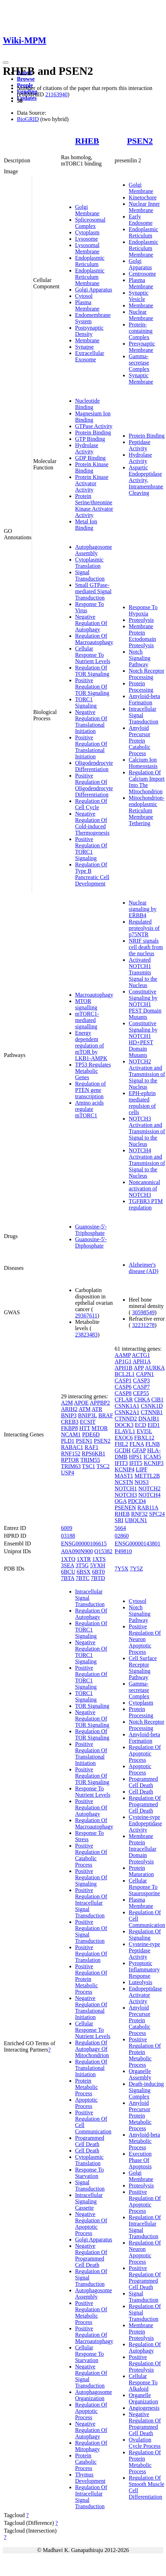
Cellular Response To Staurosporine (144, 1887)
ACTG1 (141, 1355)
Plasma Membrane (87, 305)
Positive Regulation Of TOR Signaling (92, 686)
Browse (26, 79)
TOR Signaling (92, 1706)
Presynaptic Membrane (142, 347)
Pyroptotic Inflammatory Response (144, 1969)
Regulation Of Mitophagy (91, 2446)
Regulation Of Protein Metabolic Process (145, 2461)
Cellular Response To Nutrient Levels (92, 654)
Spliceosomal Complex (90, 223)
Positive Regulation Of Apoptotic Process (145, 2201)
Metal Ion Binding (86, 524)
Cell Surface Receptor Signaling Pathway (143, 1667)
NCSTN (124, 1482)
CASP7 (141, 1387)
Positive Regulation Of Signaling (91, 1877)
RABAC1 (72, 1447)
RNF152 (70, 1454)
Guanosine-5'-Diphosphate (91, 1242)
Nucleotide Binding (87, 404)
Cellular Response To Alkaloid (143, 2382)
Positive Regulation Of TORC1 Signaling (91, 848)
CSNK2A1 (127, 1412)
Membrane (87, 340)
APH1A (141, 1361)
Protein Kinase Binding (92, 467)
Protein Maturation (141, 1871)
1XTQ (68, 1559)
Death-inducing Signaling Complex (146, 2090)
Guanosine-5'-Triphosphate (91, 1230)
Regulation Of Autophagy (91, 1614)
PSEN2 (140, 140)
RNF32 (139, 1514)
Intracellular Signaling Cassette (89, 2201)
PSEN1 (84, 1441)
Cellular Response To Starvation (89, 2353)
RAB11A (147, 1508)
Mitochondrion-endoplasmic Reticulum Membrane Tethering (146, 810)
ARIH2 (69, 1409)
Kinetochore (142, 197)
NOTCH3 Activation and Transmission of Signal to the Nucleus (147, 1131)
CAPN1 (145, 1374)
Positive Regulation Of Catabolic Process (91, 1855)
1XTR (84, 1559)
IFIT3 (121, 1463)
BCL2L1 (125, 1374)
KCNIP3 (154, 1463)
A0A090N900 (77, 1551)
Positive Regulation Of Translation (91, 1953)
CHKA (142, 1400)
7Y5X (121, 1569)
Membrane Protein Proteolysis (141, 2331)
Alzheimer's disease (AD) (143, 1268)
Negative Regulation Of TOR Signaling (92, 1718)
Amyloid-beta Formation (144, 699)
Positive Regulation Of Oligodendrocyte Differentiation (94, 785)
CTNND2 (126, 1419)
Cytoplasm (87, 232)
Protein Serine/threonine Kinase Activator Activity (94, 505)
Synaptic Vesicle (138, 296)
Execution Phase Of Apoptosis (140, 2160)
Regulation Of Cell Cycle (91, 804)
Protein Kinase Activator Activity (92, 483)
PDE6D (91, 1434)
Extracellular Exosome (89, 356)
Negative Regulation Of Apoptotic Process (91, 2223)
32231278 (143, 1325)
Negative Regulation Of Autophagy (91, 623)
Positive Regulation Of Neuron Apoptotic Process (145, 1639)
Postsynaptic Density (89, 331)
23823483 (86, 1335)
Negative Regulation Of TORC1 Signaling (91, 1651)
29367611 (86, 1316)
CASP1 (123, 1380)
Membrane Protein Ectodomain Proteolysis (142, 635)
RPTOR (70, 1460)
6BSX (84, 1572)
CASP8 (123, 1393)
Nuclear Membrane (141, 315)
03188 (68, 1536)
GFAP (139, 1450)
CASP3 (141, 1380)
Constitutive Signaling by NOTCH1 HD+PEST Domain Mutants (143, 1039)
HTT (84, 1428)
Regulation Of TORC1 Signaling (91, 1629)
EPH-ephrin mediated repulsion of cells (142, 1102)
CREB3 (70, 1422)
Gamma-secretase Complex (139, 362)
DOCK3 (124, 1425)
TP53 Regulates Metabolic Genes (93, 1071)
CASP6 (123, 1387)
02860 (122, 1536)
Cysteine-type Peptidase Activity (144, 1950)
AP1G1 (123, 1361)
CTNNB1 (152, 1412)
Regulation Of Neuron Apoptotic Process (145, 2252)
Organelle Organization (143, 2398)
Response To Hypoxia (143, 610)
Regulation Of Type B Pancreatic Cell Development (92, 874)
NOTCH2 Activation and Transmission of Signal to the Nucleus (147, 1074)
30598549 (143, 1312)
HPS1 (135, 1457)
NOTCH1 (126, 1488)
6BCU (68, 1572)
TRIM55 (90, 1460)
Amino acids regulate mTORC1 (89, 1109)
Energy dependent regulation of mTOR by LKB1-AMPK (91, 1045)
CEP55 (141, 1393)
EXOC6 (124, 1438)
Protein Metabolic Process (86, 2087)
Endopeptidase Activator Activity (145, 1995)
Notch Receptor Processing (146, 674)
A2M (67, 1403)
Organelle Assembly (140, 2074)
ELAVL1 (125, 1431)
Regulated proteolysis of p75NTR (144, 928)
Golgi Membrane (87, 210)
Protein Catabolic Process (86, 2461)
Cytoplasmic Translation (89, 563)
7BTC (83, 1578)
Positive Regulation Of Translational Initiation (91, 746)
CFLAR (124, 1400)
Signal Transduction (90, 575)
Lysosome (86, 239)
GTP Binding (90, 439)
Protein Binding (93, 433)
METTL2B (147, 1476)
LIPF (141, 1469)
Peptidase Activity (139, 445)
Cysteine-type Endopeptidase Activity (145, 1823)
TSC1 (88, 1466)
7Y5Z (136, 1569)
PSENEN (125, 1508)
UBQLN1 (136, 1520)
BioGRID (28, 119)
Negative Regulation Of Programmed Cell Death (91, 2255)
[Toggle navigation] (5, 62)
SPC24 (157, 1514)
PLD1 (67, 1441)
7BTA (67, 1578)
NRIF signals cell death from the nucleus (146, 947)
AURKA (155, 1368)
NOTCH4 (149, 1495)
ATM (85, 1409)
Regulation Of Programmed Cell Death (145, 1804)
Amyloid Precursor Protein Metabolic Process (140, 2115)
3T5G (81, 1565)
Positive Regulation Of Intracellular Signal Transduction (91, 1903)
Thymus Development (90, 2478)
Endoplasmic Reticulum (90, 261)
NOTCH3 (126, 1495)
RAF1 (91, 1447)
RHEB (87, 140)
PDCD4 (137, 1501)
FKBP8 (69, 1428)
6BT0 (98, 1572)
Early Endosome (141, 220)
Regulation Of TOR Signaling (92, 671)
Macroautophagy (94, 995)
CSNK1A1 (127, 1406)
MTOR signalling (86, 1004)
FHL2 (121, 1444)
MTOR (100, 1428)
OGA (121, 1501)
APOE (81, 1403)
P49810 (123, 1551)
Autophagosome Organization (93, 2395)
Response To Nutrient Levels (92, 1791)
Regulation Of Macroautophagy (94, 639)
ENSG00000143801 (137, 1544)
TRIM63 (71, 1466)
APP (139, 1368)
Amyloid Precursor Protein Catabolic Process (139, 740)
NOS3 (142, 1482)
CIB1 (157, 1400)
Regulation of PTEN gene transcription (90, 1090)
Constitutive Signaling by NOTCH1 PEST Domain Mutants (145, 1004)
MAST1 (124, 1476)
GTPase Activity (93, 426)
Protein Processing (141, 686)
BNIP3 (68, 1415)
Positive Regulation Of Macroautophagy (94, 2334)
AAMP (123, 1355)
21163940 (56, 94)
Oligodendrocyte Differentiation (94, 766)
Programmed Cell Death (89, 2141)
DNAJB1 (148, 1419)
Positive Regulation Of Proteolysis (145, 2363)
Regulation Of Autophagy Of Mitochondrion (92, 2049)
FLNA (137, 1444)
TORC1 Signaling (86, 702)
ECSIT (88, 1422)
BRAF (105, 1415)
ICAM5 (152, 1457)
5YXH (97, 1565)
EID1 (154, 1425)
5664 (120, 1528)
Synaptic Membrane (141, 378)
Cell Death (87, 2151)
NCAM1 (71, 1434)
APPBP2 (100, 1403)
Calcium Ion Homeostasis (143, 763)
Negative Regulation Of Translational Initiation (91, 721)
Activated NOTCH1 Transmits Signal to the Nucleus (143, 972)
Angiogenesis (144, 2408)
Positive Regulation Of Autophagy (91, 1807)
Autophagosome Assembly (93, 550)
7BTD (98, 1578)
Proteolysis (141, 620)
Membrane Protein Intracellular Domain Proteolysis (142, 1849)
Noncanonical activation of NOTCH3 (144, 1188)
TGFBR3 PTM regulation (145, 1204)
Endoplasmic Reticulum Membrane (90, 277)
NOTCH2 (149, 1488)
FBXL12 (144, 1438)
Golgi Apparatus (93, 290)
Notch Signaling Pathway (139, 658)
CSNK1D (152, 1406)
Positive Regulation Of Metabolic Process (91, 2312)
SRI (119, 1520)
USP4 (67, 1473)
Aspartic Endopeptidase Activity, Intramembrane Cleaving (146, 480)
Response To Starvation (89, 2173)
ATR (97, 1409)
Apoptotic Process (86, 2103)
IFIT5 (135, 1463)
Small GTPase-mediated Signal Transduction (93, 591)
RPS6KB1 (93, 1454)
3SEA (67, 1565)
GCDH (122, 1450)
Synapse (84, 347)
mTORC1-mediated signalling (87, 1020)
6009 (66, 1528)
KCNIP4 (124, 1469)
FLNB (152, 1444)
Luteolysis (140, 1982)
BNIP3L (87, 1415)
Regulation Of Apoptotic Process (91, 2411)
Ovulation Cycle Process (144, 2443)
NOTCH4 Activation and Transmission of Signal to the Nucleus (147, 1163)
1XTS (99, 1559)
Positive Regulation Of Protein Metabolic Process (91, 1979)
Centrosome (142, 274)
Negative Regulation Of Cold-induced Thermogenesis (92, 823)
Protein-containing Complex (141, 331)
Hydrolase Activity (86, 448)
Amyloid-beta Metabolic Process (144, 2141)
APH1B (124, 1368)
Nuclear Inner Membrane (144, 207)
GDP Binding (90, 458)
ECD (140, 1425)
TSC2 (103, 1466)
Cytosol (84, 296)
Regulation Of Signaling (145, 1934)
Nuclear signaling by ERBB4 (142, 909)
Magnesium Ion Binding (93, 416)
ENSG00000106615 (84, 1544)
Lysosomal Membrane (87, 248)
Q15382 (103, 1551)
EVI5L (144, 1431)
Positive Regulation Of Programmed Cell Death (145, 2277)
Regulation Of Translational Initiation (91, 2068)
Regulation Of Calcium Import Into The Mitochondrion (147, 781)
